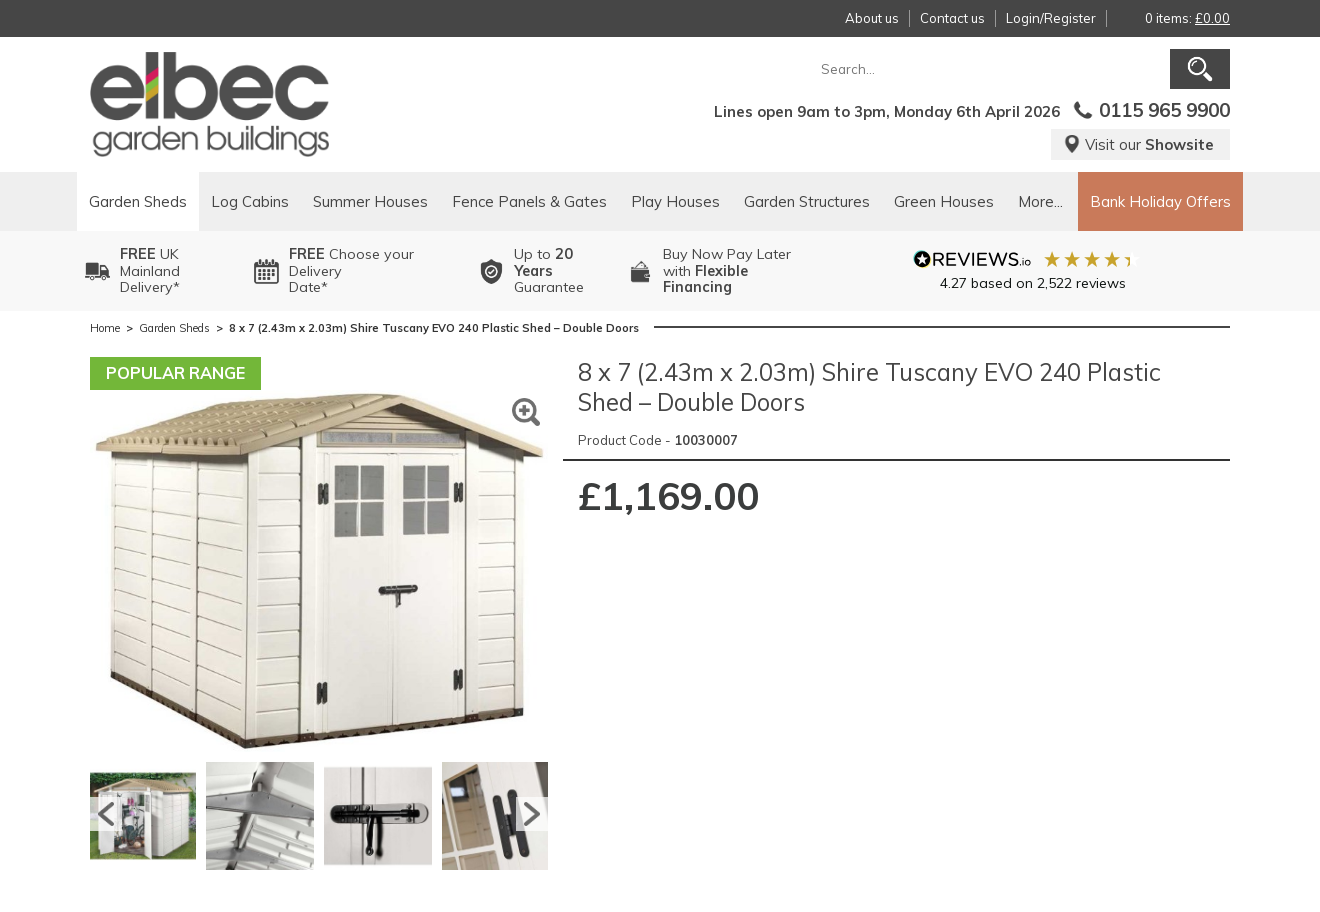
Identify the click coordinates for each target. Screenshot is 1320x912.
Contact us (952, 18)
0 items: (1187, 18)
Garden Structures (807, 201)
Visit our (1138, 144)
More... (1040, 201)
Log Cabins (250, 201)
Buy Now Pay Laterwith (727, 271)
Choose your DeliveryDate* (351, 271)
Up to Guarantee (549, 271)
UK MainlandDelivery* (150, 271)
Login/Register (1051, 18)
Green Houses (944, 201)
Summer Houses (370, 201)
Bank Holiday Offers (1160, 201)
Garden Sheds (138, 201)
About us (872, 18)
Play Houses (675, 201)
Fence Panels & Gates (529, 201)
